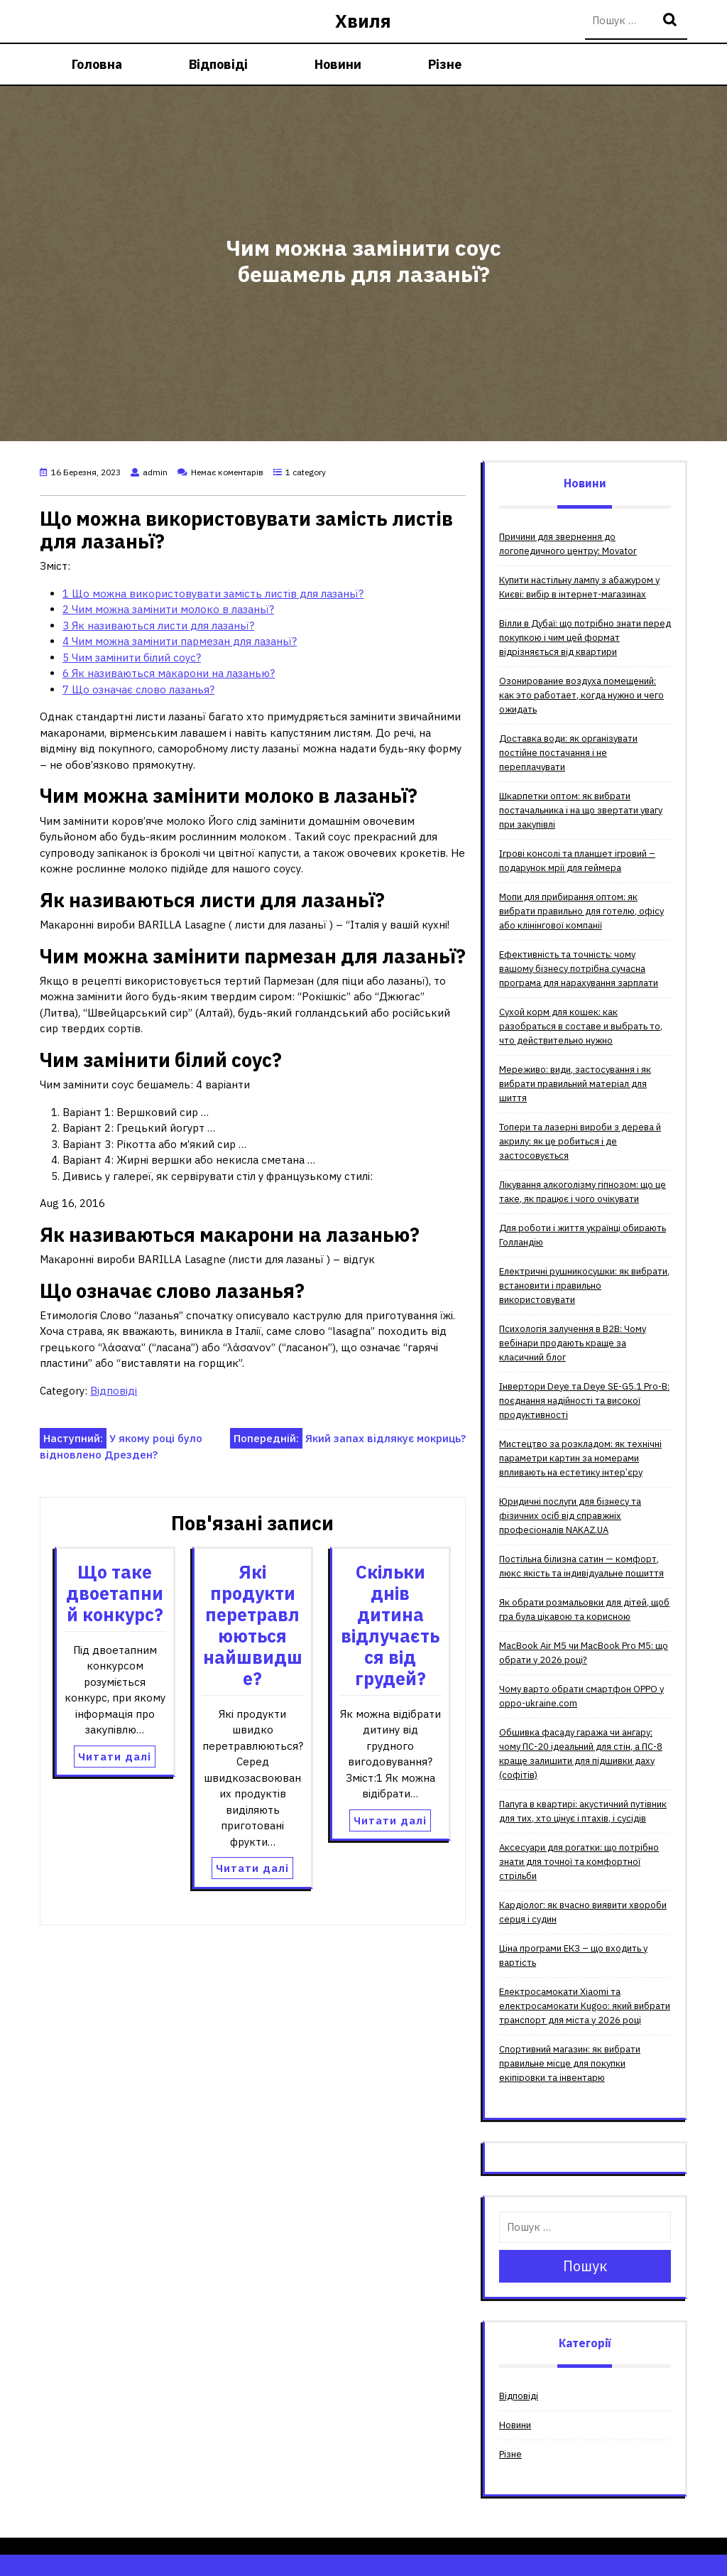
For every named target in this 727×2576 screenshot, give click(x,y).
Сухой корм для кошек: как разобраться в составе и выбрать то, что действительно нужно (580, 1026)
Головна (97, 64)
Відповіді (218, 64)
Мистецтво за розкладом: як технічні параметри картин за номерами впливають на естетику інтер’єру (580, 1458)
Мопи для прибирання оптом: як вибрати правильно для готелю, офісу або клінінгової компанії (581, 911)
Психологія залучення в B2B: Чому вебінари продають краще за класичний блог (572, 1343)
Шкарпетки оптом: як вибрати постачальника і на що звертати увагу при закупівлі (580, 810)
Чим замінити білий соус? (131, 657)
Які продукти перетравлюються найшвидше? (252, 1625)
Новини (338, 64)
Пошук (671, 21)
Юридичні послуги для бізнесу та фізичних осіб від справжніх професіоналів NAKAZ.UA (570, 1515)
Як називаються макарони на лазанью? (168, 673)
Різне (444, 64)
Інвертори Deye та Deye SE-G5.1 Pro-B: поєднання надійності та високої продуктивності (584, 1400)
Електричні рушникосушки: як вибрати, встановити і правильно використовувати (584, 1285)
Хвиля (363, 21)
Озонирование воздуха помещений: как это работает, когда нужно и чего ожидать (581, 695)
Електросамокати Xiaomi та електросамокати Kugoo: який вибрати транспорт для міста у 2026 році (584, 2006)
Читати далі (114, 1756)
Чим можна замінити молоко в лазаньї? (168, 609)
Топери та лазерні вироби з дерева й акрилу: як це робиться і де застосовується (580, 1141)
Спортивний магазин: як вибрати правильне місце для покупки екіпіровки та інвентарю (569, 2063)
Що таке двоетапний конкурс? (114, 1593)
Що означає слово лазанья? (138, 689)
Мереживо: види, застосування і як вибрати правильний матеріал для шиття (575, 1084)
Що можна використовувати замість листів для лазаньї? (213, 593)
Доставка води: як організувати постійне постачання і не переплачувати (568, 752)
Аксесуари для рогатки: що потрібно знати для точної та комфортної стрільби (579, 1861)
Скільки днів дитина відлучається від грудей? (390, 1625)
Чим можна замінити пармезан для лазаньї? (179, 641)
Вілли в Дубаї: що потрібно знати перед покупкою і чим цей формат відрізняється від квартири (585, 637)
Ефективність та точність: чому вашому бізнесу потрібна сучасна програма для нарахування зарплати (578, 968)
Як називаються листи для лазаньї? (158, 625)
